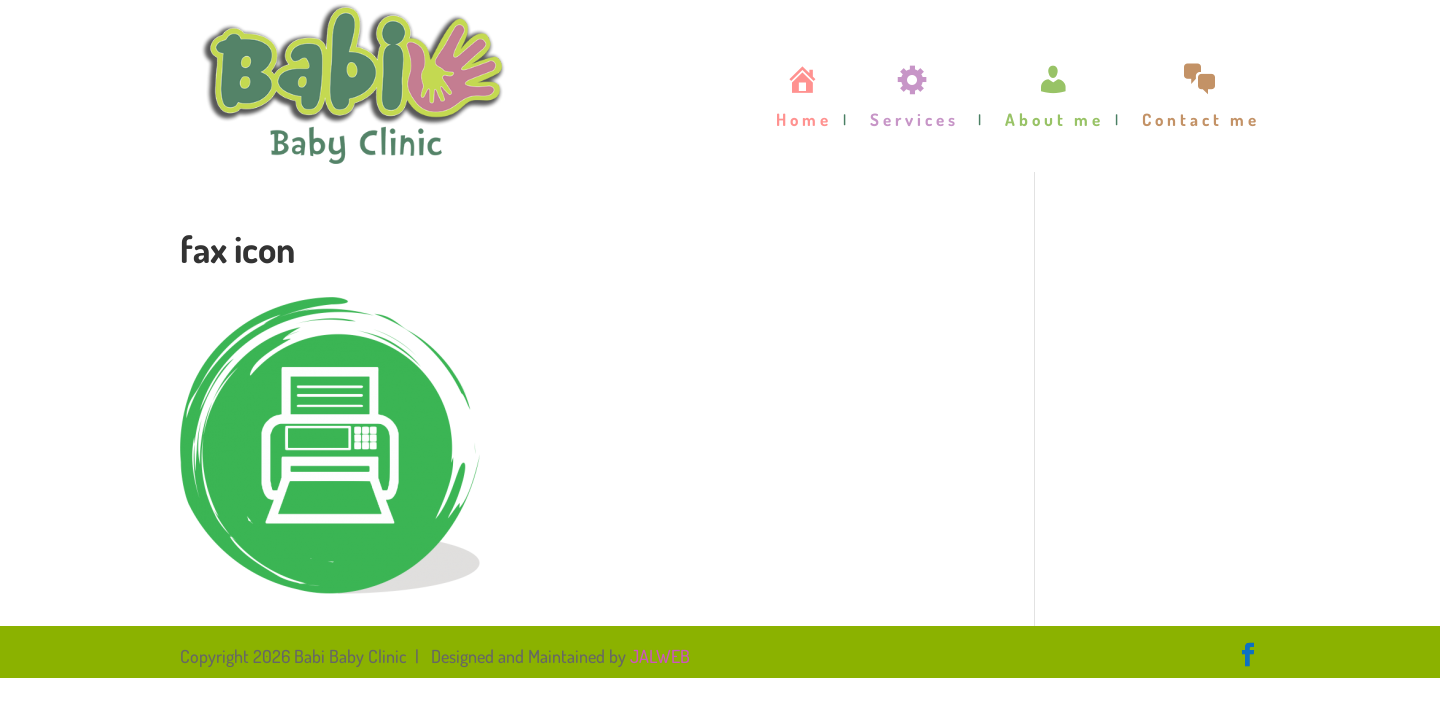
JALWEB (660, 656)
